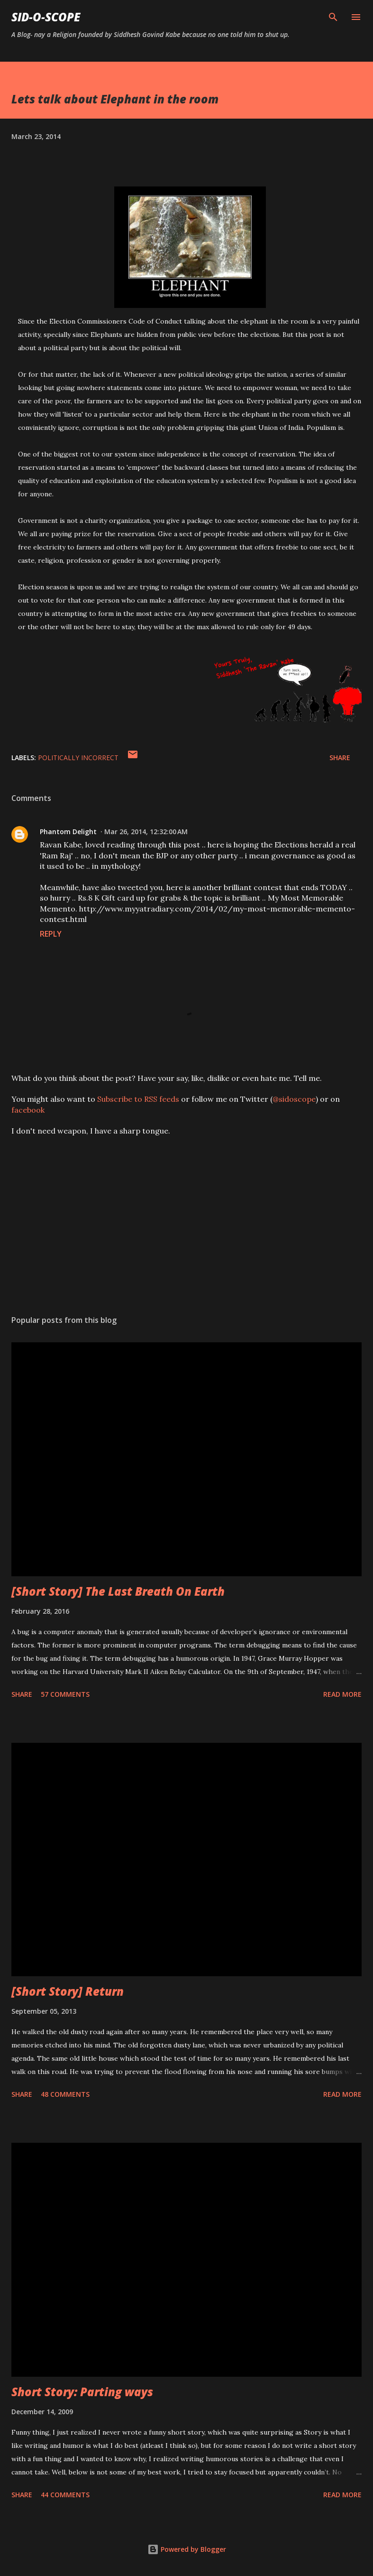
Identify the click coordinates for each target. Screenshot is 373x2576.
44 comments (65, 2494)
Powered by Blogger (186, 2549)
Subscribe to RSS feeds (138, 1099)
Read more (342, 1694)
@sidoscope (294, 1099)
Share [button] (339, 757)
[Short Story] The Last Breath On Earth (118, 1591)
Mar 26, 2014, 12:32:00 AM (146, 831)
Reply (51, 934)
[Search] (333, 17)
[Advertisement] (186, 1218)
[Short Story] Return (67, 1991)
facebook (28, 1110)
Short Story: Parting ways (82, 2391)
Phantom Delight (68, 831)
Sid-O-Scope (45, 17)
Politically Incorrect (78, 757)
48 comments (65, 2094)
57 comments (65, 1694)
